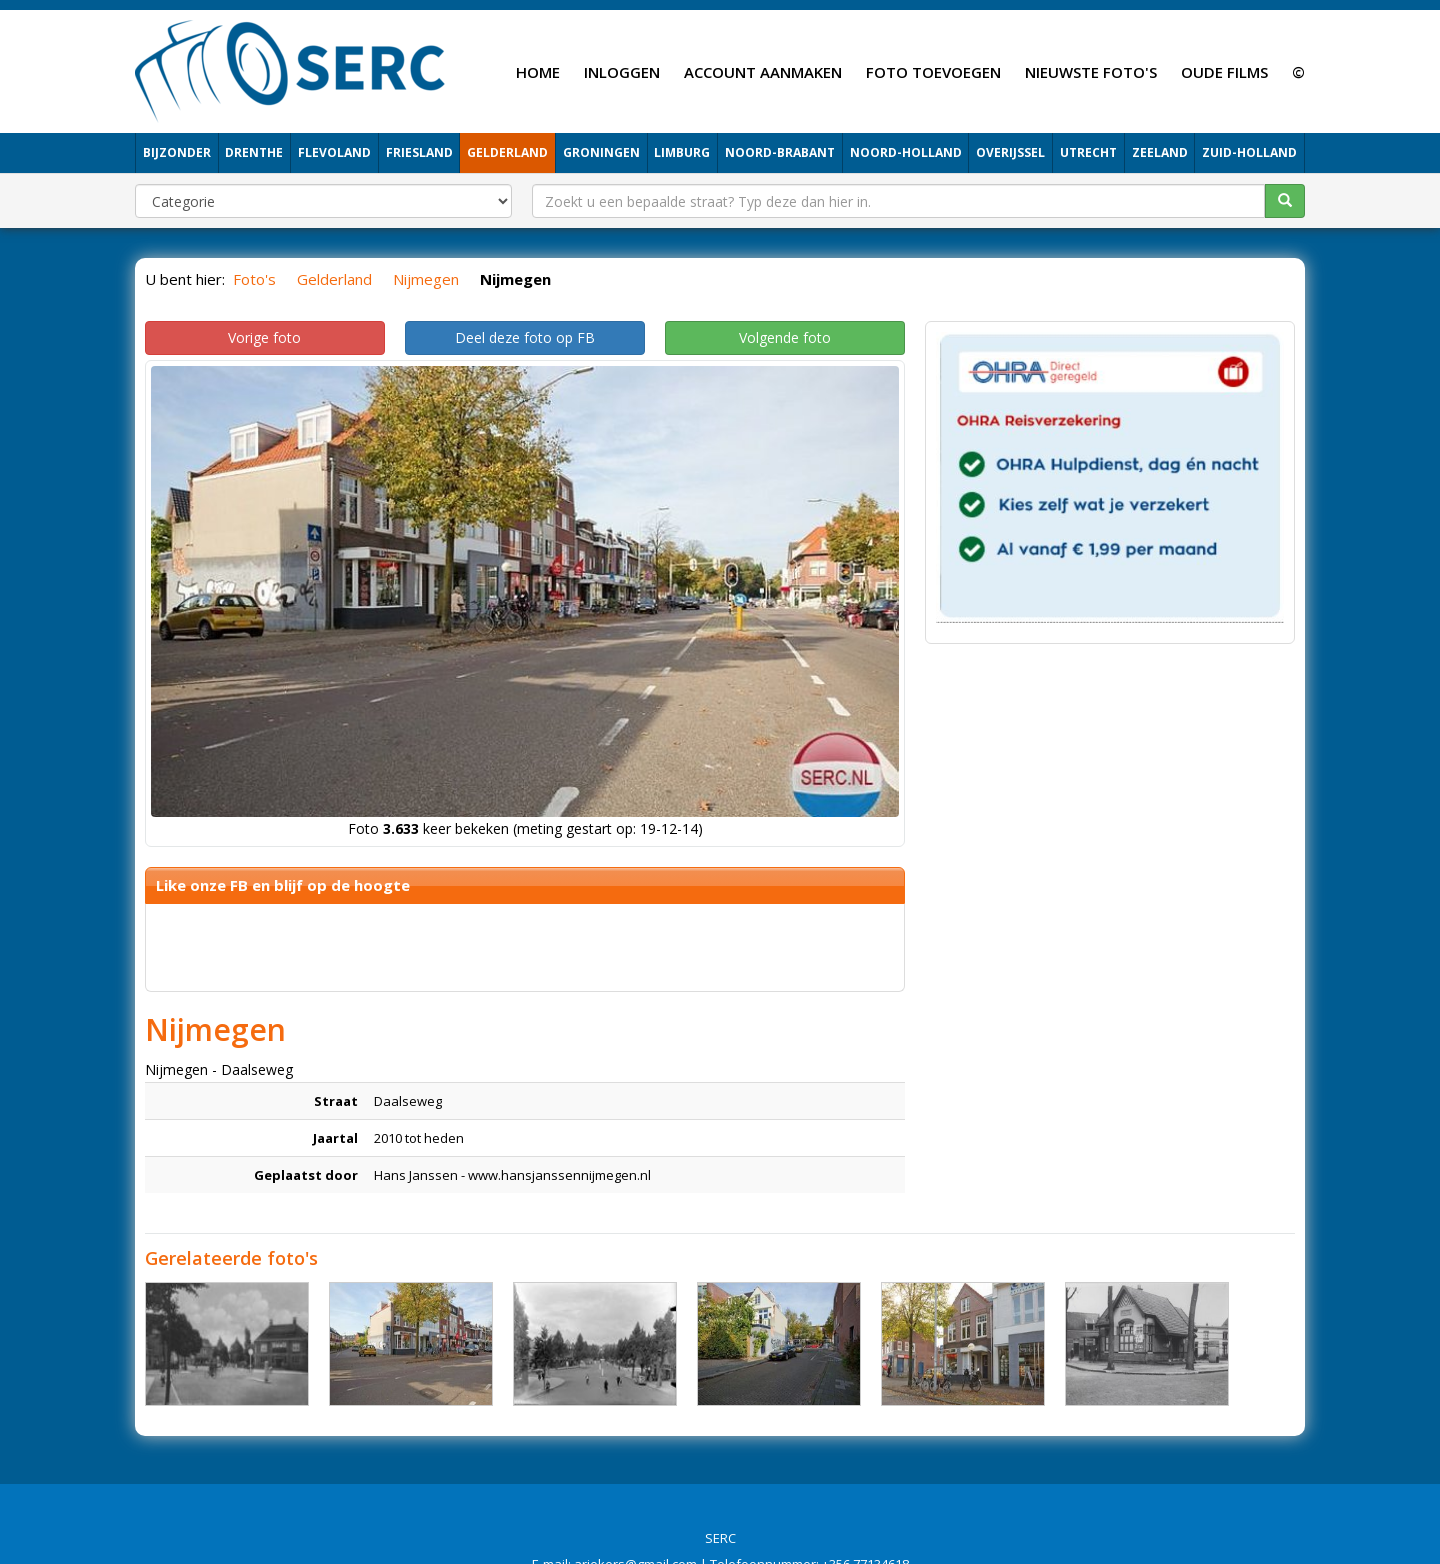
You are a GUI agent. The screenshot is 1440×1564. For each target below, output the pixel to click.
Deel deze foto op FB (525, 337)
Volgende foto (785, 337)
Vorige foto (264, 337)
